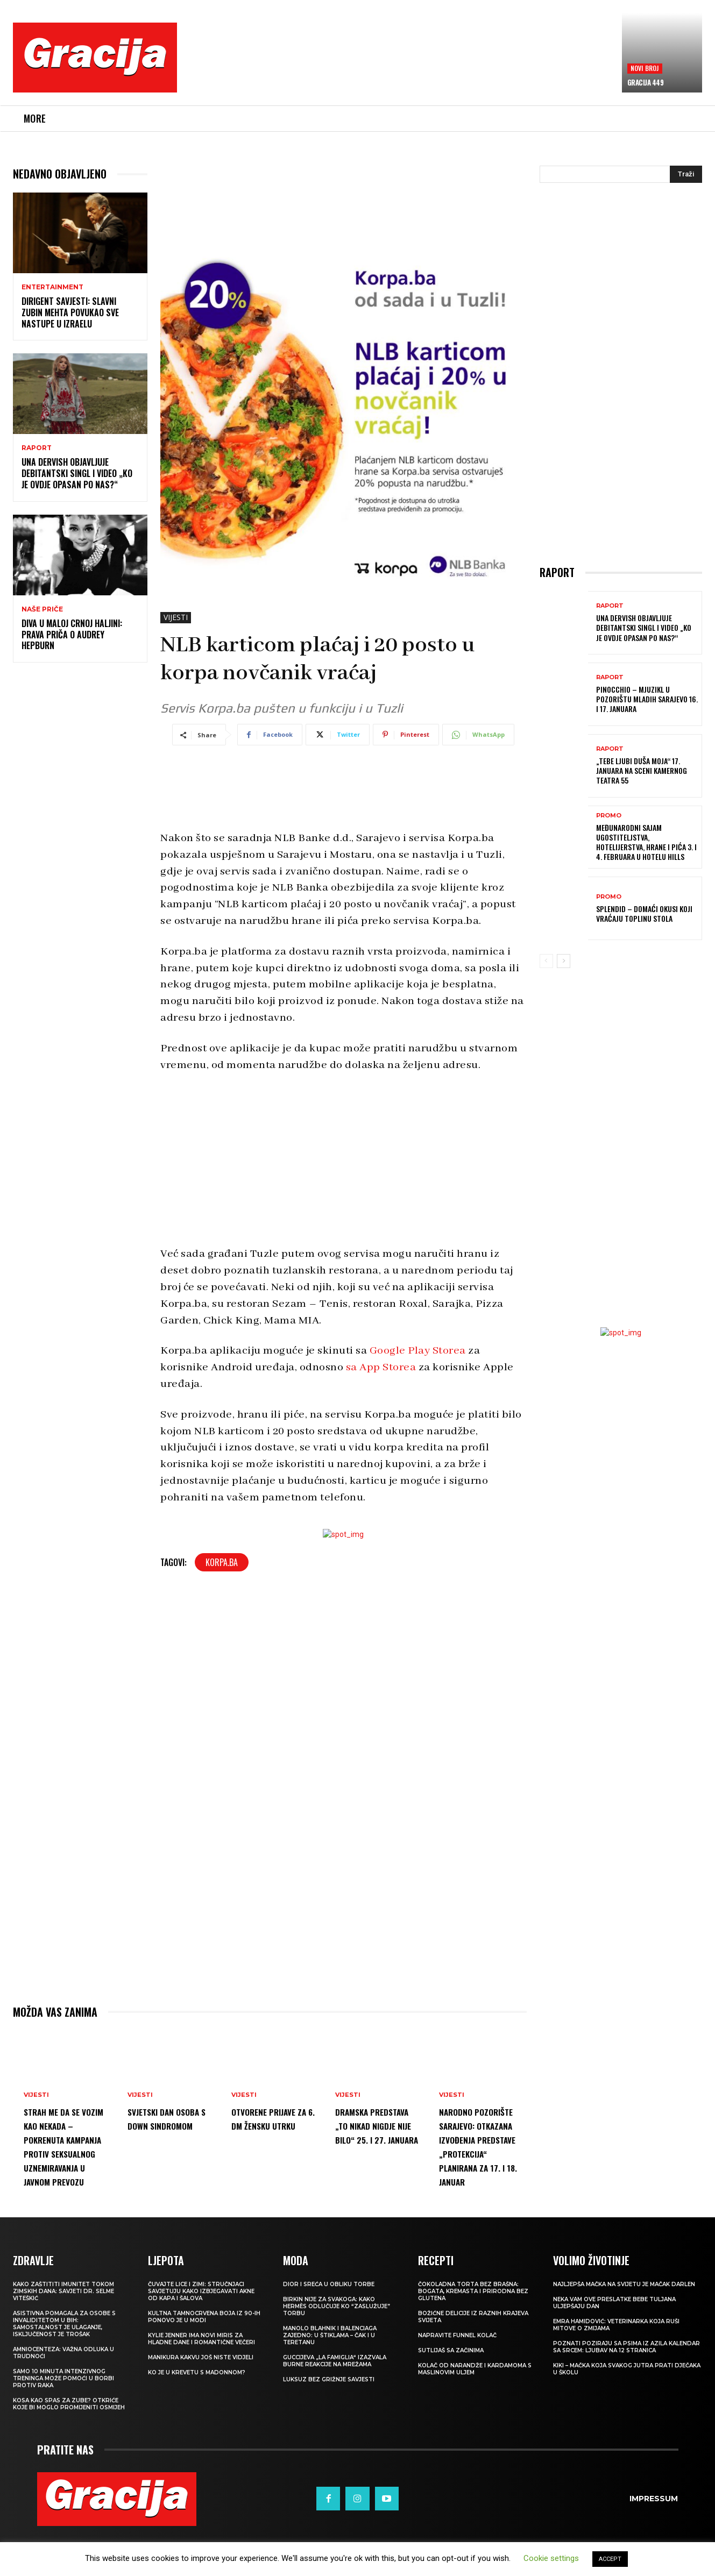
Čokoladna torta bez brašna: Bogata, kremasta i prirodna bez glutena (473, 2333)
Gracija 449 (645, 82)
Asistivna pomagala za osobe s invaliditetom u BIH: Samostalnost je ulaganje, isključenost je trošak (64, 2366)
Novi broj (645, 68)
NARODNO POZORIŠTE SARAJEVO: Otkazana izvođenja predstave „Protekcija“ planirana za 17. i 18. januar (480, 2167)
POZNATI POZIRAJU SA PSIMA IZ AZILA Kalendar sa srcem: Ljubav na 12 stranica (626, 2389)
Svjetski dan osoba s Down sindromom (160, 2125)
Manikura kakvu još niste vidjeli (200, 2399)
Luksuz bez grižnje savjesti (328, 2421)
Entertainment (52, 287)
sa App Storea (381, 1367)
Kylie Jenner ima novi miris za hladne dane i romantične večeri (201, 2381)
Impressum (653, 2541)
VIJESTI (175, 617)
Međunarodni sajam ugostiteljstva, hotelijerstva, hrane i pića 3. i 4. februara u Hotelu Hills (646, 842)
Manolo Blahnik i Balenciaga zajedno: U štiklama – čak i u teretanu (330, 2377)
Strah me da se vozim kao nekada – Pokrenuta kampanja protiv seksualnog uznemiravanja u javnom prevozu (66, 2153)
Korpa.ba (222, 1562)
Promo (608, 816)
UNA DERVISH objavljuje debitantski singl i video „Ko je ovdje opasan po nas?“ (77, 473)
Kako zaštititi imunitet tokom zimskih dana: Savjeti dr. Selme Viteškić (63, 2333)
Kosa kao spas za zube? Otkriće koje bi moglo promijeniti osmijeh (69, 2446)
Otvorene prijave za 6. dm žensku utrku (271, 2125)
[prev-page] (546, 961)
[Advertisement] (400, 65)
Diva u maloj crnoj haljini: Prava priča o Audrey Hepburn (72, 634)
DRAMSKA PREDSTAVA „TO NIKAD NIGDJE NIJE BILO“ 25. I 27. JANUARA (374, 2139)
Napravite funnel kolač (457, 2377)
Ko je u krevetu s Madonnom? (196, 2414)
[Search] (686, 174)
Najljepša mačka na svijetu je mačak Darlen (624, 2326)
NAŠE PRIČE (42, 609)
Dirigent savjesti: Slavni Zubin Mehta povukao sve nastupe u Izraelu (70, 312)
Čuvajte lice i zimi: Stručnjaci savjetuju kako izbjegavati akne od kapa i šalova (201, 2333)
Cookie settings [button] (551, 2558)
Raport (37, 448)
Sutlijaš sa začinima (451, 2392)
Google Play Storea (418, 1350)
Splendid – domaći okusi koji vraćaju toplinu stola (644, 913)
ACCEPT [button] (610, 2559)
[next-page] (563, 961)
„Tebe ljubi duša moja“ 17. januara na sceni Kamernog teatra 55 (641, 770)
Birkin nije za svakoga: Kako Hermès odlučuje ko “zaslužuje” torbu (336, 2348)
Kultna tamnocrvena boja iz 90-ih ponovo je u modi (204, 2359)
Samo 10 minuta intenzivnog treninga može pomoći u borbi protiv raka (63, 2420)
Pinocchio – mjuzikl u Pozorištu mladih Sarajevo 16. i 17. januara (647, 699)
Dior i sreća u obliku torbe (328, 2326)
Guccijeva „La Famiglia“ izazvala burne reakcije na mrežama (334, 2403)
